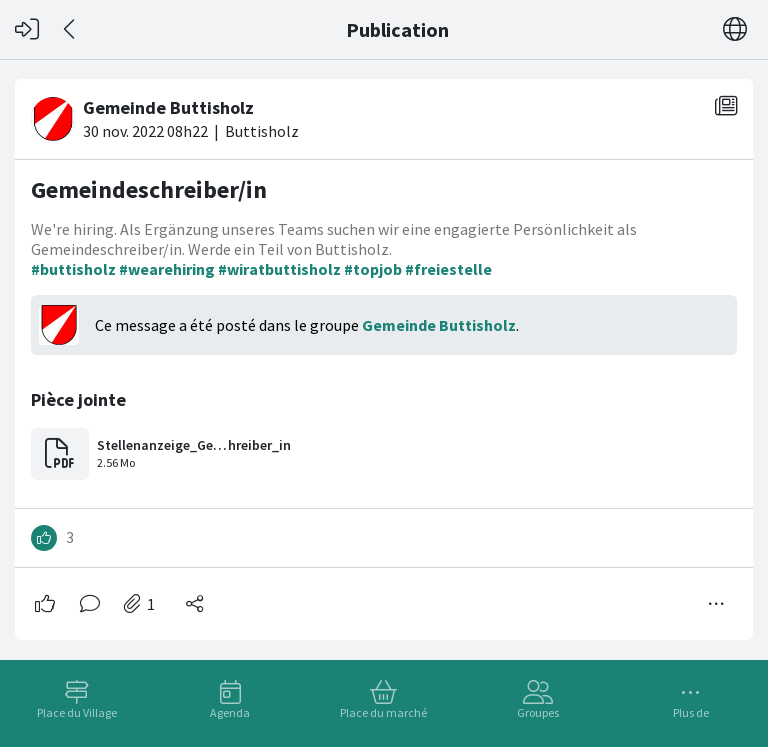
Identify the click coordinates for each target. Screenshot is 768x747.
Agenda (230, 712)
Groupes (538, 712)
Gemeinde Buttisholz (439, 325)
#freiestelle (448, 269)
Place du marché (383, 712)
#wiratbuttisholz (279, 269)
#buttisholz (73, 269)
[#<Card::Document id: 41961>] (384, 351)
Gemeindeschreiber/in (149, 189)
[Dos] (70, 29)
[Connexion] (27, 29)
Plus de (691, 712)
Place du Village (77, 712)
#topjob (373, 269)
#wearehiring (167, 269)
